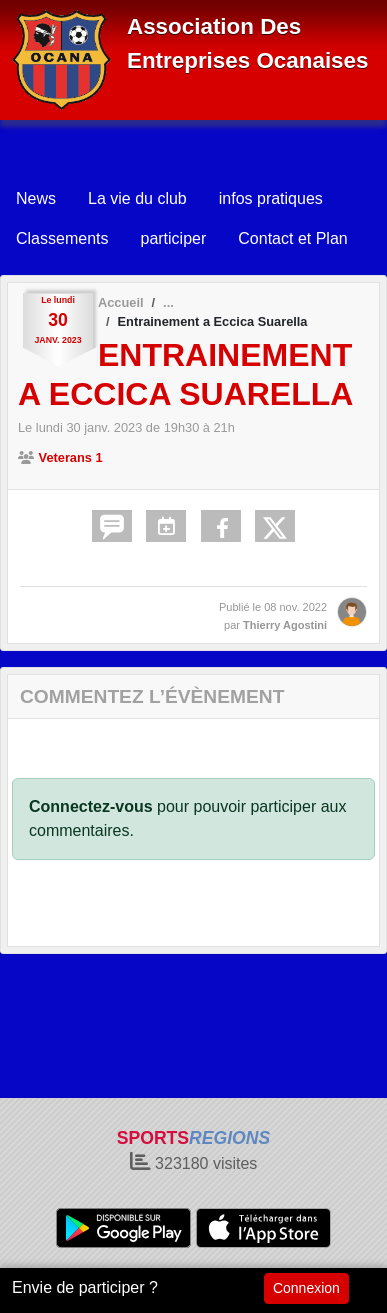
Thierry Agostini (285, 625)
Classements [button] (62, 238)
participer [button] (173, 238)
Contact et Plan (292, 238)
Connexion (306, 1288)
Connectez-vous (91, 806)
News (36, 198)
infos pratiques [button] (271, 198)
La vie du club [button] (137, 198)
